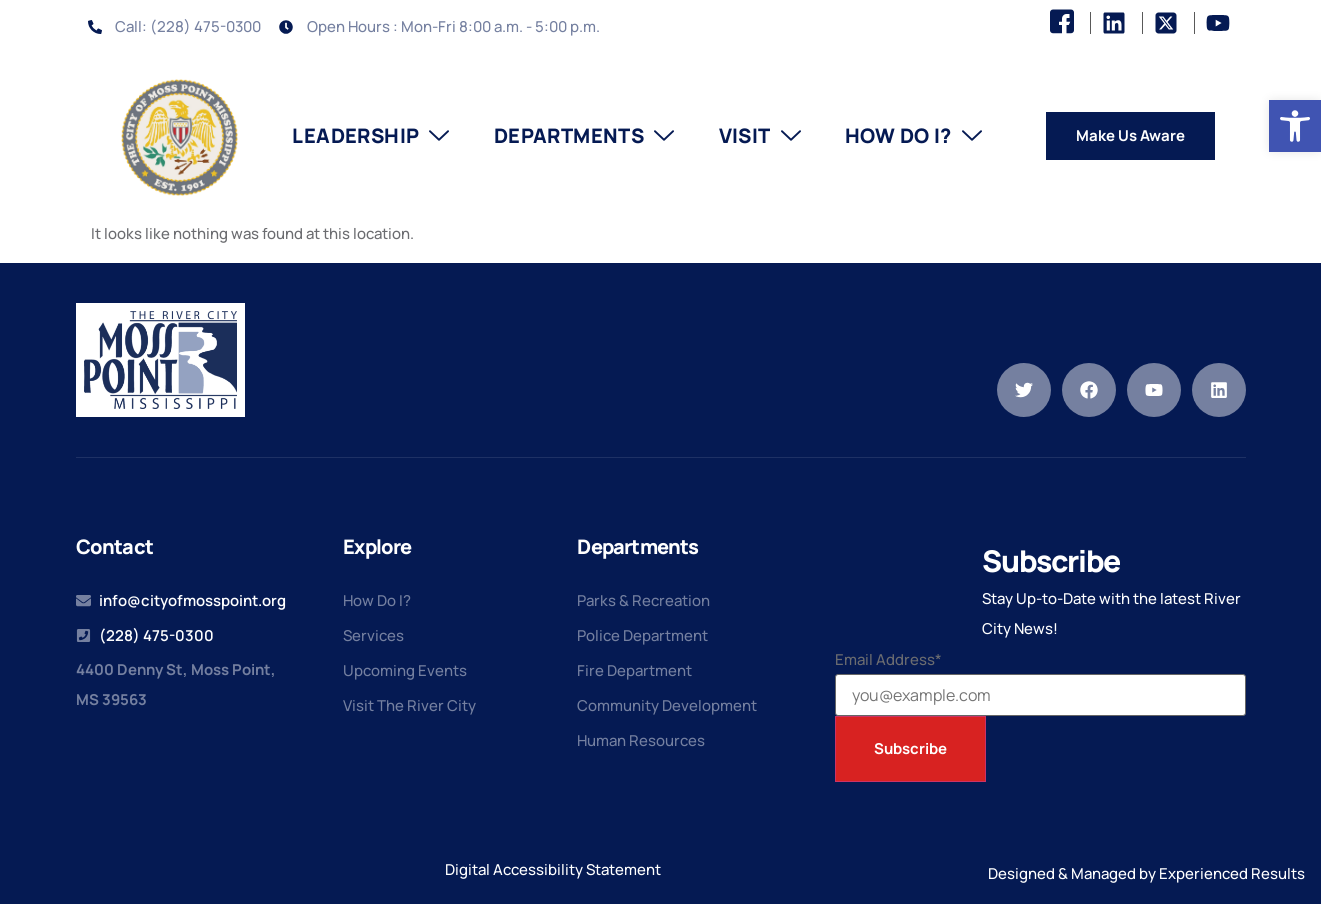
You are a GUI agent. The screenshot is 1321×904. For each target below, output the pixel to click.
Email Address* (888, 659)
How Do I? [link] (913, 136)
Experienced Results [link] (1232, 873)
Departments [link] (584, 136)
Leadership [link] (370, 136)
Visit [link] (760, 136)
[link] (1295, 126)
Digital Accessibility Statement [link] (553, 869)
